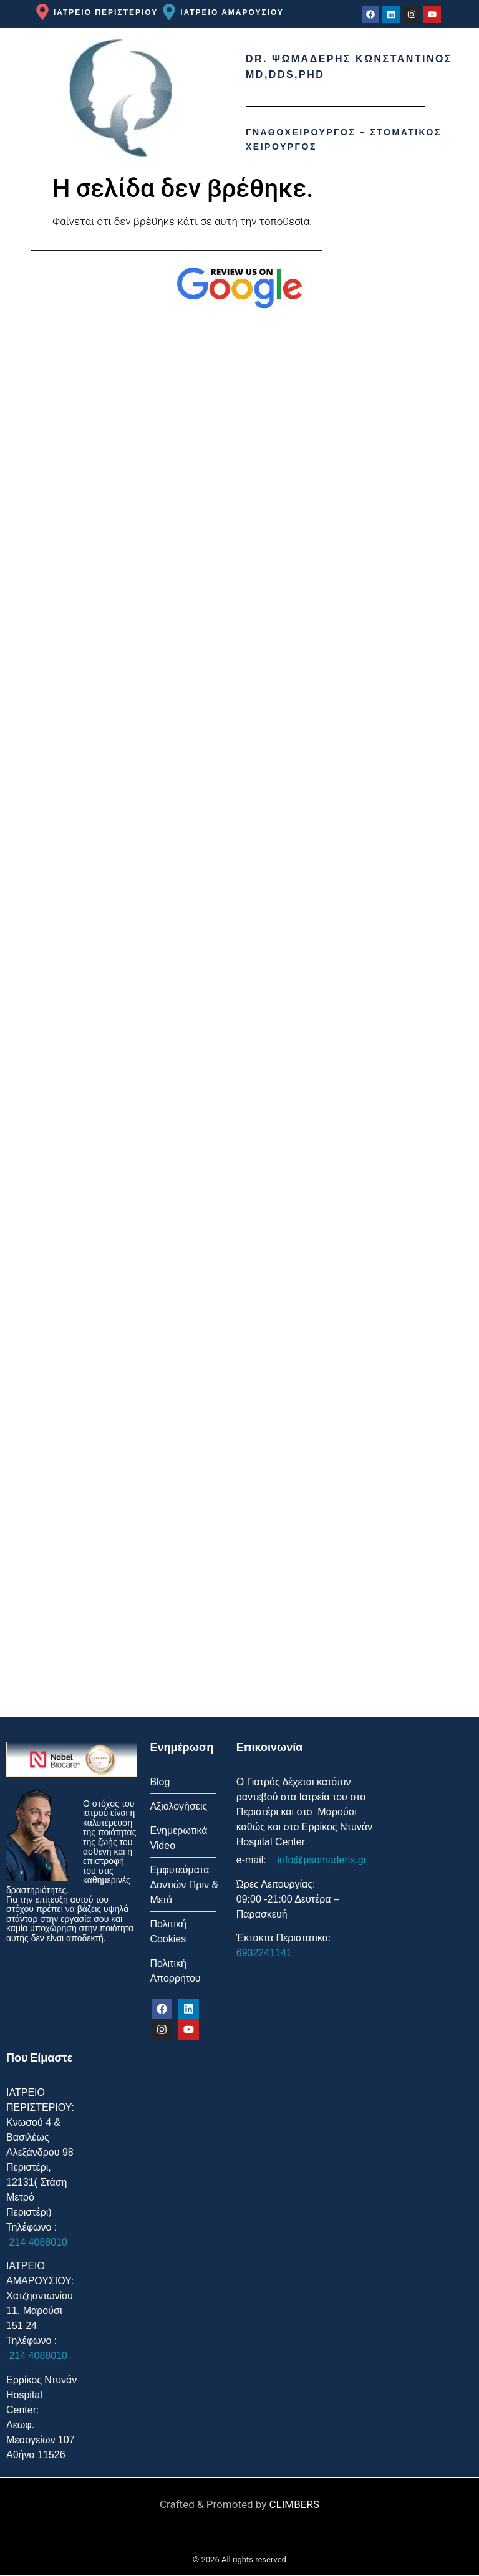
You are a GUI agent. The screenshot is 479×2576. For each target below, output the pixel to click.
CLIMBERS (294, 2505)
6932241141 (264, 1952)
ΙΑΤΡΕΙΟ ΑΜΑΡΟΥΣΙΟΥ (232, 12)
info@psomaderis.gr (320, 1860)
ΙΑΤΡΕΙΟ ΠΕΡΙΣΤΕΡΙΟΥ (106, 12)
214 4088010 (36, 2243)
